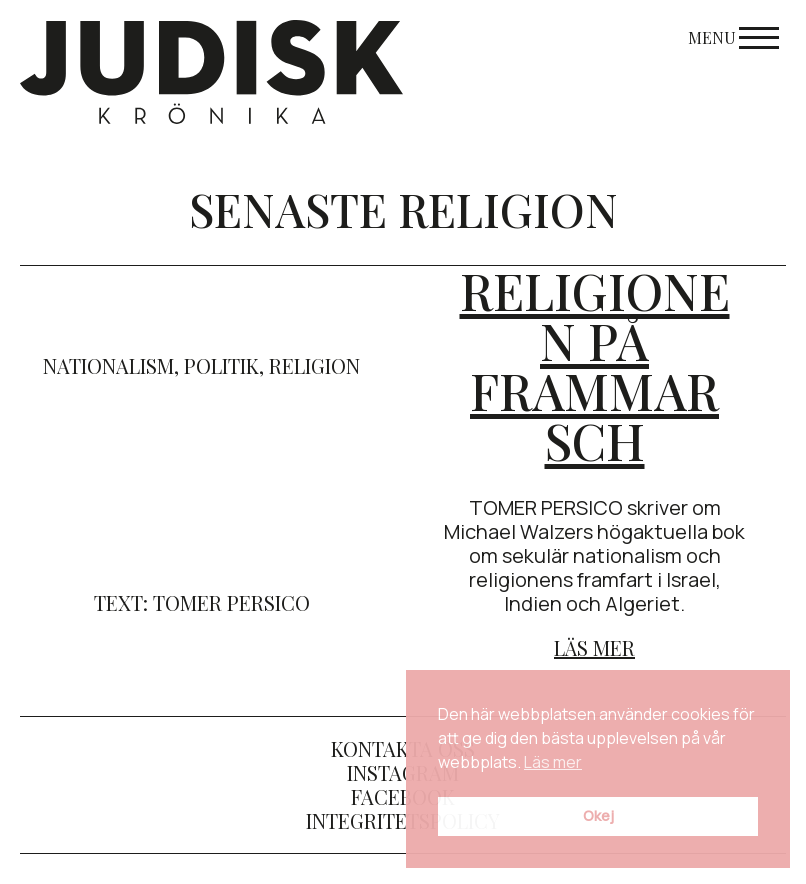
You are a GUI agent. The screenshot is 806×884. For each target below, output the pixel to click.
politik (221, 365)
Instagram (403, 772)
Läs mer (594, 647)
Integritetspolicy (403, 820)
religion (314, 365)
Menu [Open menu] (733, 38)
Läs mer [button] (553, 762)
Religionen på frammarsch (595, 365)
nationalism (108, 365)
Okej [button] (598, 815)
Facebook (403, 796)
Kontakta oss (403, 748)
